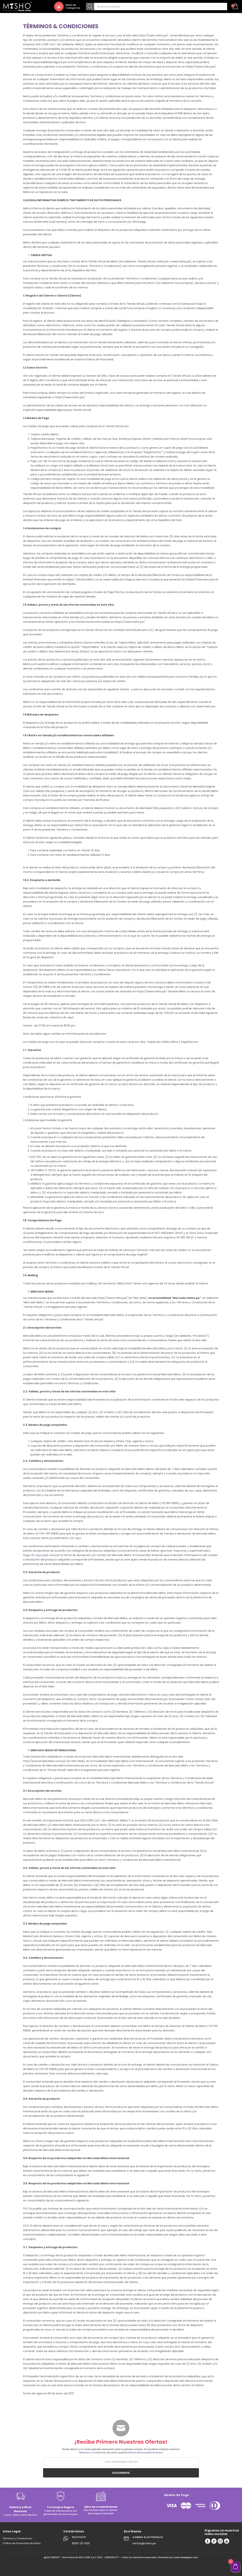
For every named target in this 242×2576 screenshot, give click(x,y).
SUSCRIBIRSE (121, 2472)
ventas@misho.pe (144, 2543)
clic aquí (75, 1538)
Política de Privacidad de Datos (145, 2452)
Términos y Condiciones (92, 2452)
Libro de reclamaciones (101, 2507)
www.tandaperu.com (186, 2557)
